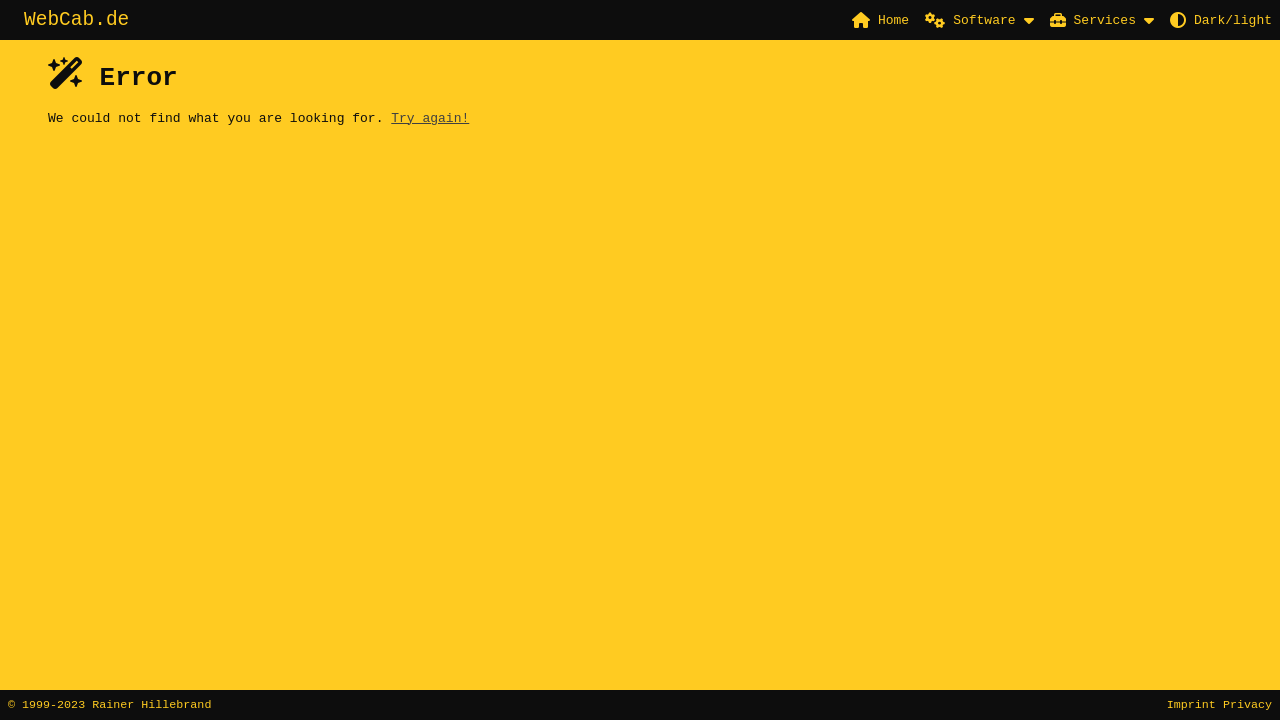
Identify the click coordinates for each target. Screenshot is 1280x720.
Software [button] (970, 20)
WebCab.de (76, 21)
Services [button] (1093, 20)
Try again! (430, 123)
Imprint (1191, 704)
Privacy (1247, 704)
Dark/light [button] (1221, 20)
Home (880, 20)
